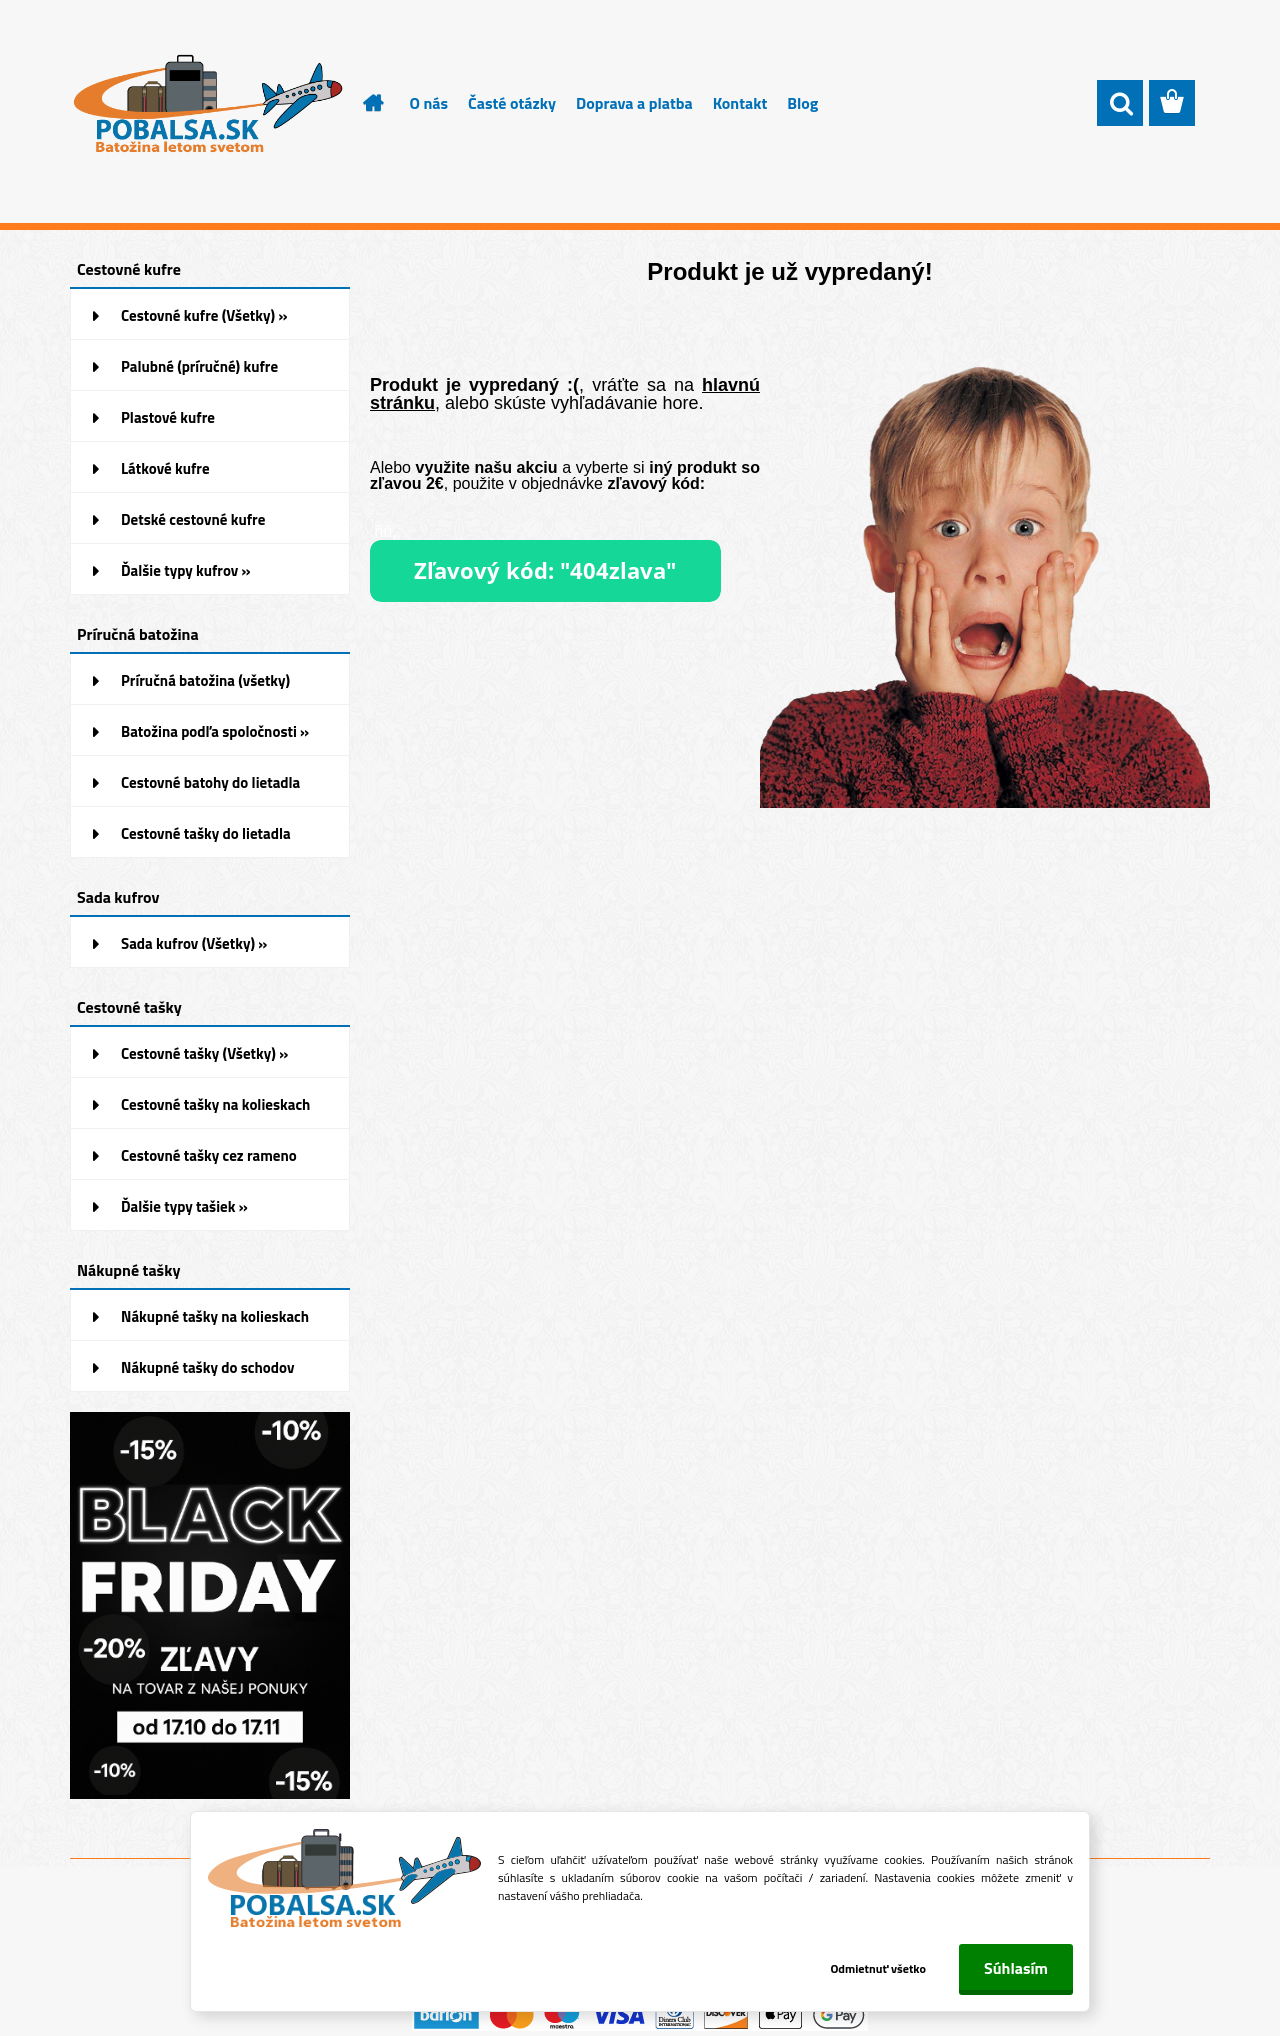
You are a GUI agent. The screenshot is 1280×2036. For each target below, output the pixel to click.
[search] (1120, 104)
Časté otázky (512, 103)
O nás (429, 103)
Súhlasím (1016, 1968)
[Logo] (207, 104)
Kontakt (740, 103)
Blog (802, 103)
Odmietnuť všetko (878, 1968)
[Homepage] (362, 103)
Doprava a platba (634, 103)
